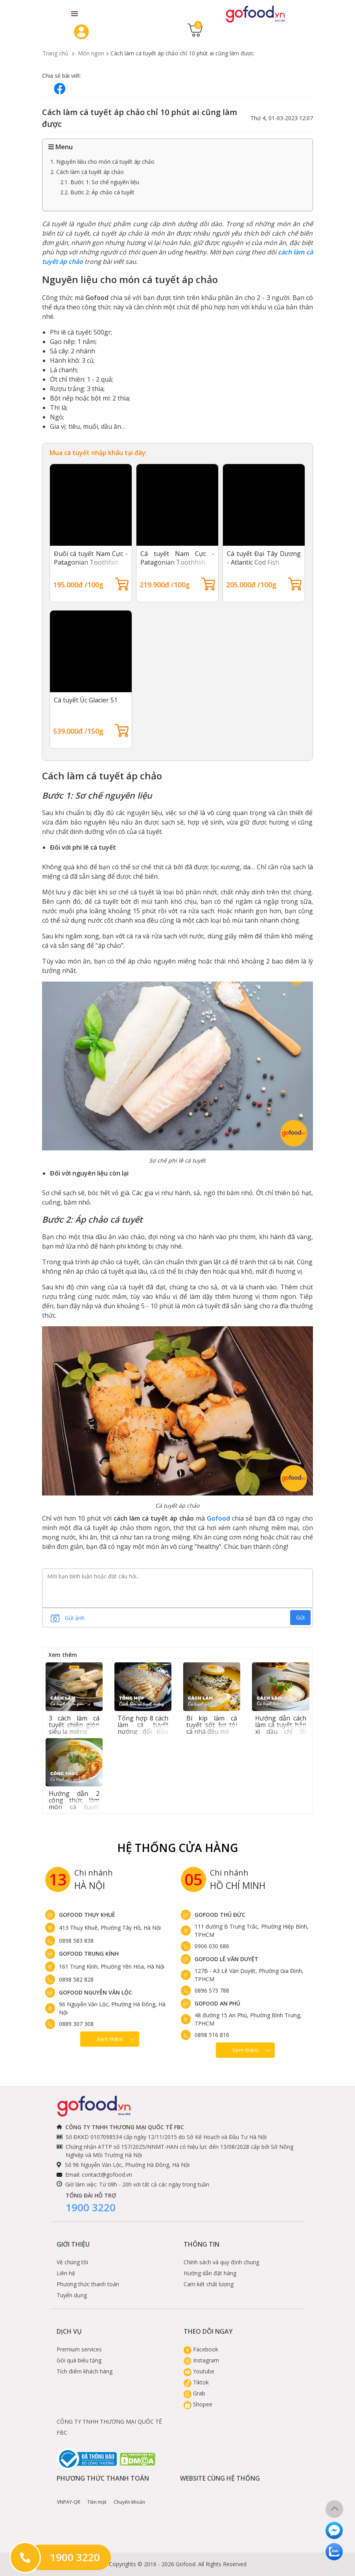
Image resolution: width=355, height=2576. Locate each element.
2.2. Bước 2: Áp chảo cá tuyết (97, 192)
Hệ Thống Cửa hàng (177, 1847)
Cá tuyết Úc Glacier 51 (86, 700)
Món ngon (91, 53)
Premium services (79, 2349)
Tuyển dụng (72, 2295)
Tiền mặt (97, 2496)
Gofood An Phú (217, 2003)
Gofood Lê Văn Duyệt (226, 1959)
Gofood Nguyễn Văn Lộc (95, 1992)
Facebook (201, 2349)
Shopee (198, 2404)
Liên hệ (66, 2273)
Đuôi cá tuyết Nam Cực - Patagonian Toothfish (91, 558)
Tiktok (196, 2382)
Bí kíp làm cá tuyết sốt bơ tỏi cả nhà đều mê (211, 1725)
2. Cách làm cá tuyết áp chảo (87, 172)
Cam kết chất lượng (209, 2284)
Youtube (199, 2371)
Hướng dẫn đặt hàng (210, 2273)
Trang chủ (55, 53)
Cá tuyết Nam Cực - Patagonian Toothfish (177, 558)
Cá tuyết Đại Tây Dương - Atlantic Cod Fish (264, 558)
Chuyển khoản (129, 2496)
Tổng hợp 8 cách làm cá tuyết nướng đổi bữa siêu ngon (143, 1728)
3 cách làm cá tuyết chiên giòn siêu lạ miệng (74, 1725)
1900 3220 (91, 2207)
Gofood (218, 1518)
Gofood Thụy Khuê (87, 1914)
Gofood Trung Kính (89, 1953)
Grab (194, 2393)
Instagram (201, 2360)
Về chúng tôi (72, 2262)
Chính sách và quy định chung (221, 2262)
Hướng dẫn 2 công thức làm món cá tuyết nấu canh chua (74, 1803)
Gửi (300, 1617)
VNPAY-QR (68, 2496)
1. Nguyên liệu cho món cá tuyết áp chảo (102, 161)
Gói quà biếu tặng (79, 2360)
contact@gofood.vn (107, 2174)
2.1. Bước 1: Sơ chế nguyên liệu (99, 182)
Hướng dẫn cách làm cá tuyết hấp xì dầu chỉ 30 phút (280, 1728)
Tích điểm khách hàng (84, 2371)
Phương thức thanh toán (88, 2284)
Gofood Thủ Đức (220, 1914)
